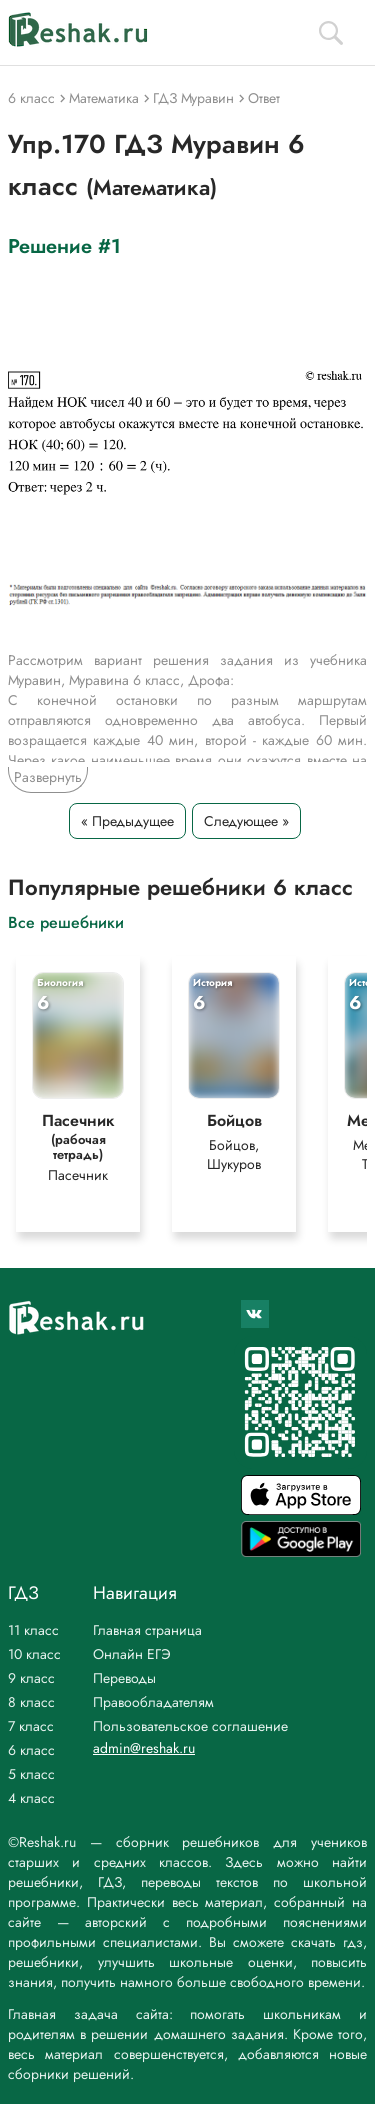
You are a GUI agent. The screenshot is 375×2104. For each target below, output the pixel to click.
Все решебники (66, 921)
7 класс (31, 1726)
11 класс (33, 1630)
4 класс (31, 1798)
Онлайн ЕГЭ (132, 1654)
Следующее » (246, 821)
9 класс (31, 1678)
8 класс (31, 1702)
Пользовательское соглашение (190, 1726)
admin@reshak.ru (144, 1748)
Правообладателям (153, 1702)
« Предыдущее (127, 821)
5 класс (31, 1774)
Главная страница (147, 1630)
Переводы (124, 1678)
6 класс (31, 1750)
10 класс (34, 1654)
